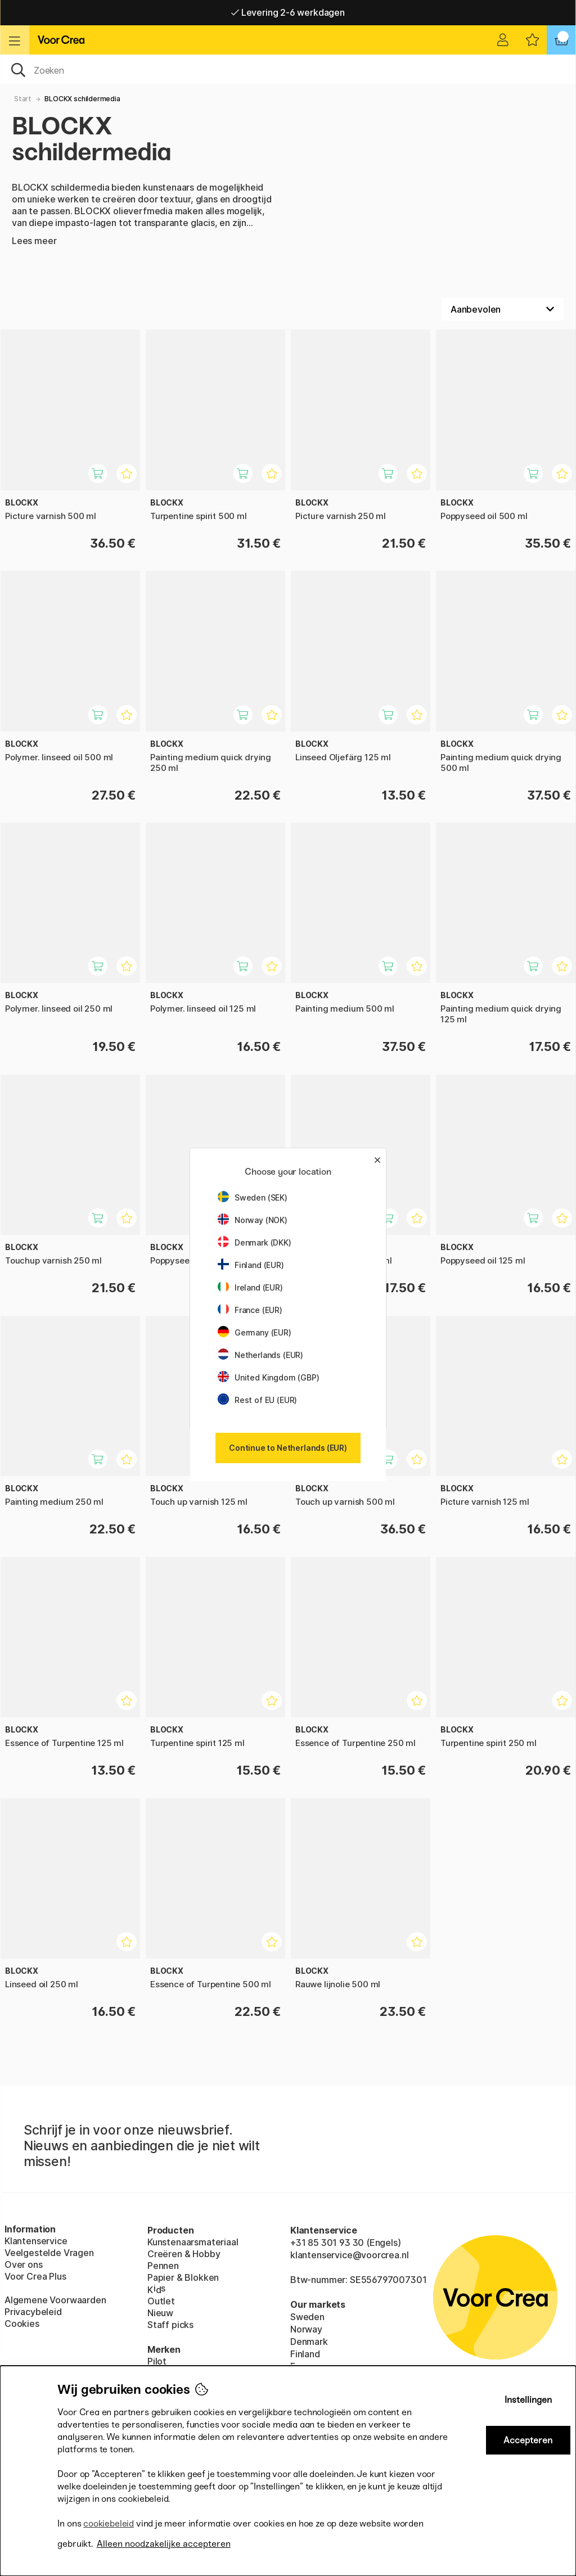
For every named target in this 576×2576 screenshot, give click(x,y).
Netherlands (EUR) (260, 1355)
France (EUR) (250, 1310)
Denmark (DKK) (254, 1242)
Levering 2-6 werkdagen (288, 12)
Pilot (156, 2361)
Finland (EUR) (251, 1265)
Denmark (309, 2341)
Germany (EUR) (254, 1332)
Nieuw (160, 2312)
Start (23, 98)
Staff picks (170, 2324)
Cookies (21, 2323)
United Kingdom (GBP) (268, 1377)
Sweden (307, 2316)
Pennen (163, 2265)
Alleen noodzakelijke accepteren (164, 2543)
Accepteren (527, 2440)
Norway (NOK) (252, 1220)
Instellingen (528, 2399)
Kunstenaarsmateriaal (192, 2242)
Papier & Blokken (183, 2277)
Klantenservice (36, 2240)
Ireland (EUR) (250, 1287)
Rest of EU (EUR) (257, 1400)
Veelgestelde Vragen (49, 2252)
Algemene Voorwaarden (55, 2300)
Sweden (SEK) (252, 1197)
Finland (305, 2354)
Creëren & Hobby (183, 2253)
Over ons (23, 2264)
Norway (306, 2329)
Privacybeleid (33, 2311)
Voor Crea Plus (35, 2276)
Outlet (161, 2301)
